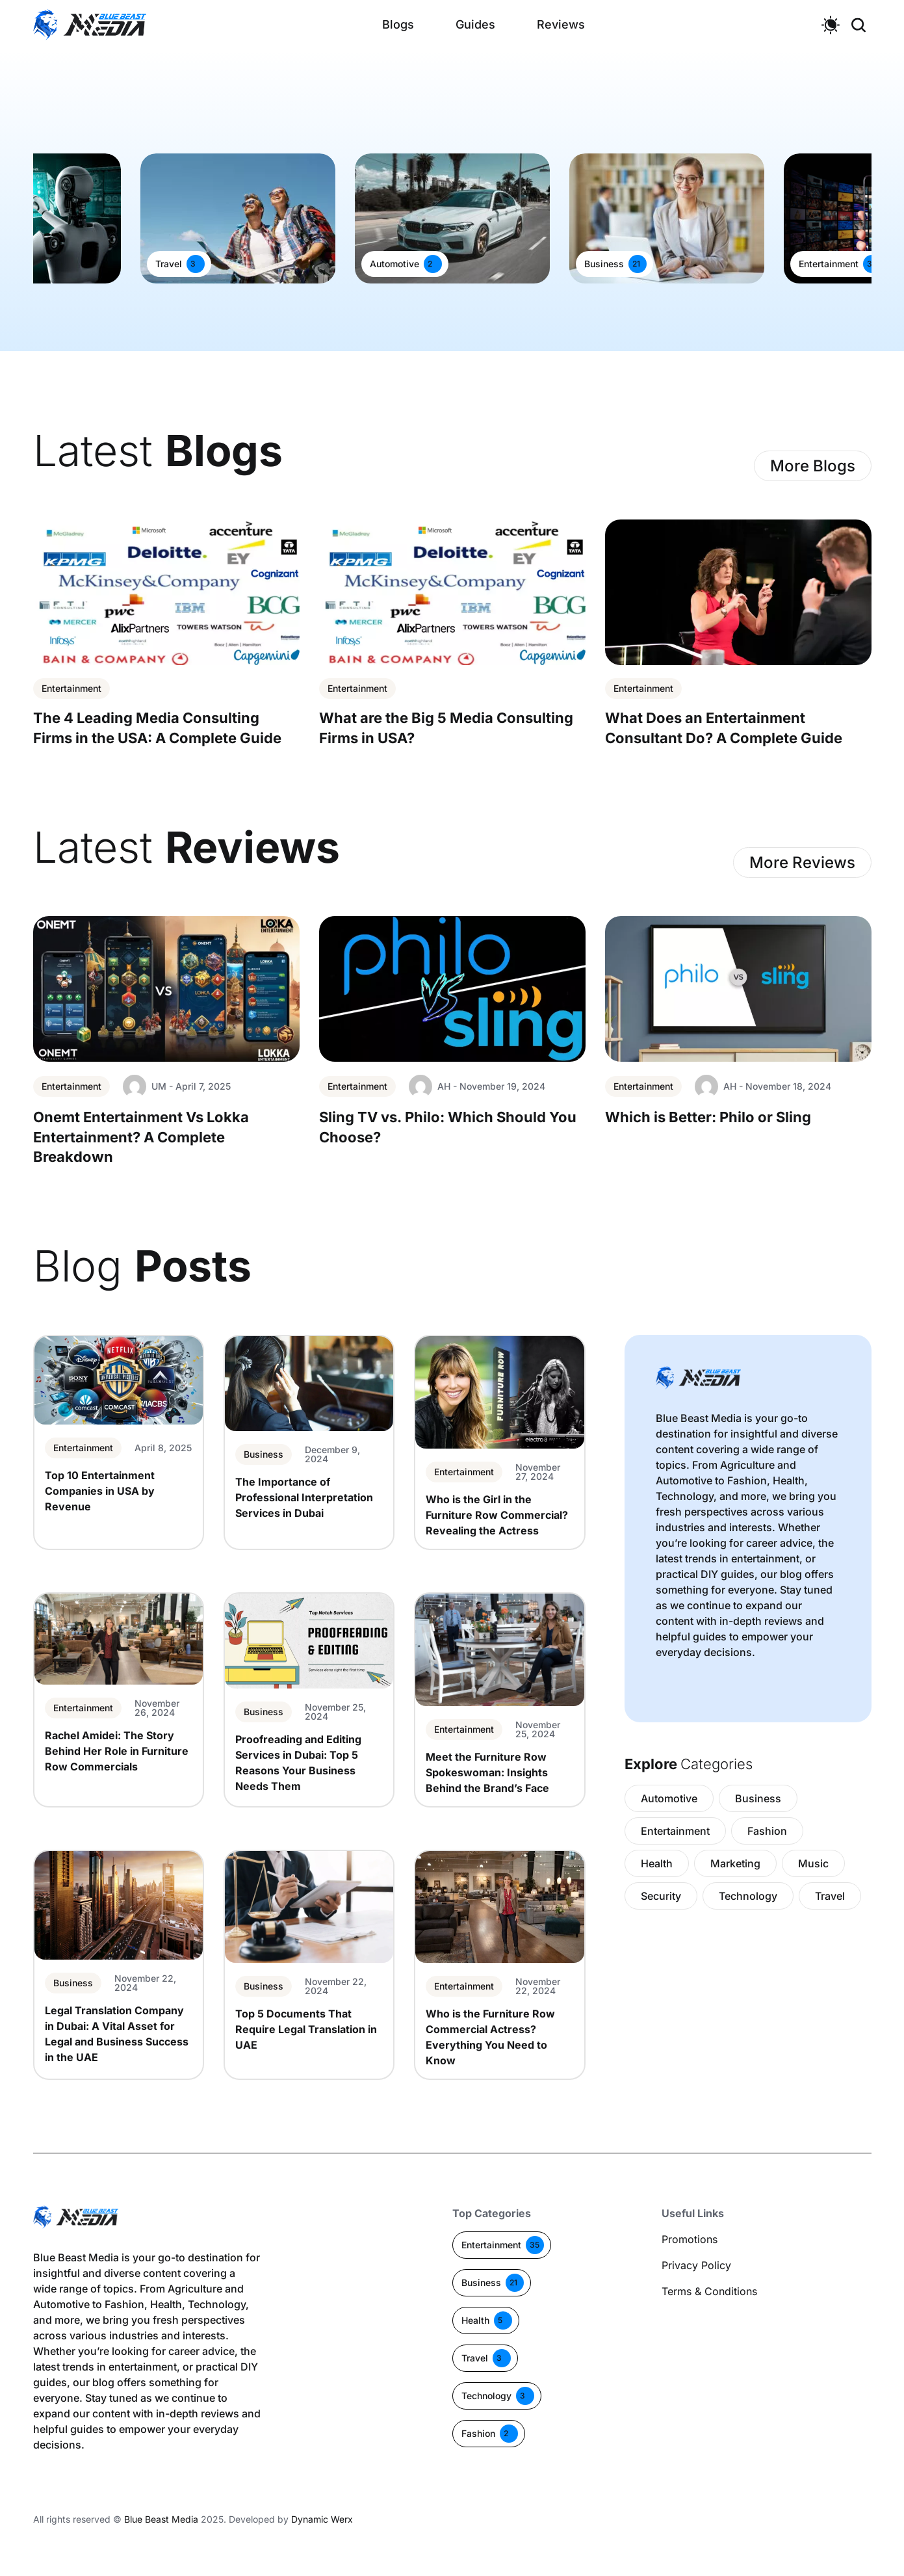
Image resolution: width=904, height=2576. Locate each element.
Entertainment (829, 264)
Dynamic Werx (322, 2519)
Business (604, 264)
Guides (475, 24)
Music (813, 1863)
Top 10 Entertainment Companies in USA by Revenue (100, 1491)
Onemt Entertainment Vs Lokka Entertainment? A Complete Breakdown (141, 1137)
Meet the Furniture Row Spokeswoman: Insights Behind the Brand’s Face (487, 1772)
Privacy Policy (696, 2265)
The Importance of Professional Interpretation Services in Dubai (304, 1497)
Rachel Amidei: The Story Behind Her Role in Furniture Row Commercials (116, 1751)
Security (661, 1895)
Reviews (561, 24)
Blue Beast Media (161, 2519)
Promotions (689, 2239)
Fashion (767, 1830)
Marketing (735, 1863)
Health (657, 1863)
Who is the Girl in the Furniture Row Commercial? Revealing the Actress (497, 1515)
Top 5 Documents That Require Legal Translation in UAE (306, 2029)
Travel (168, 264)
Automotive (394, 264)
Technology (748, 1895)
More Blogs (812, 465)
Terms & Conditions (709, 2291)
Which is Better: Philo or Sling (708, 1117)
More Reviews (802, 862)
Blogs (398, 24)
